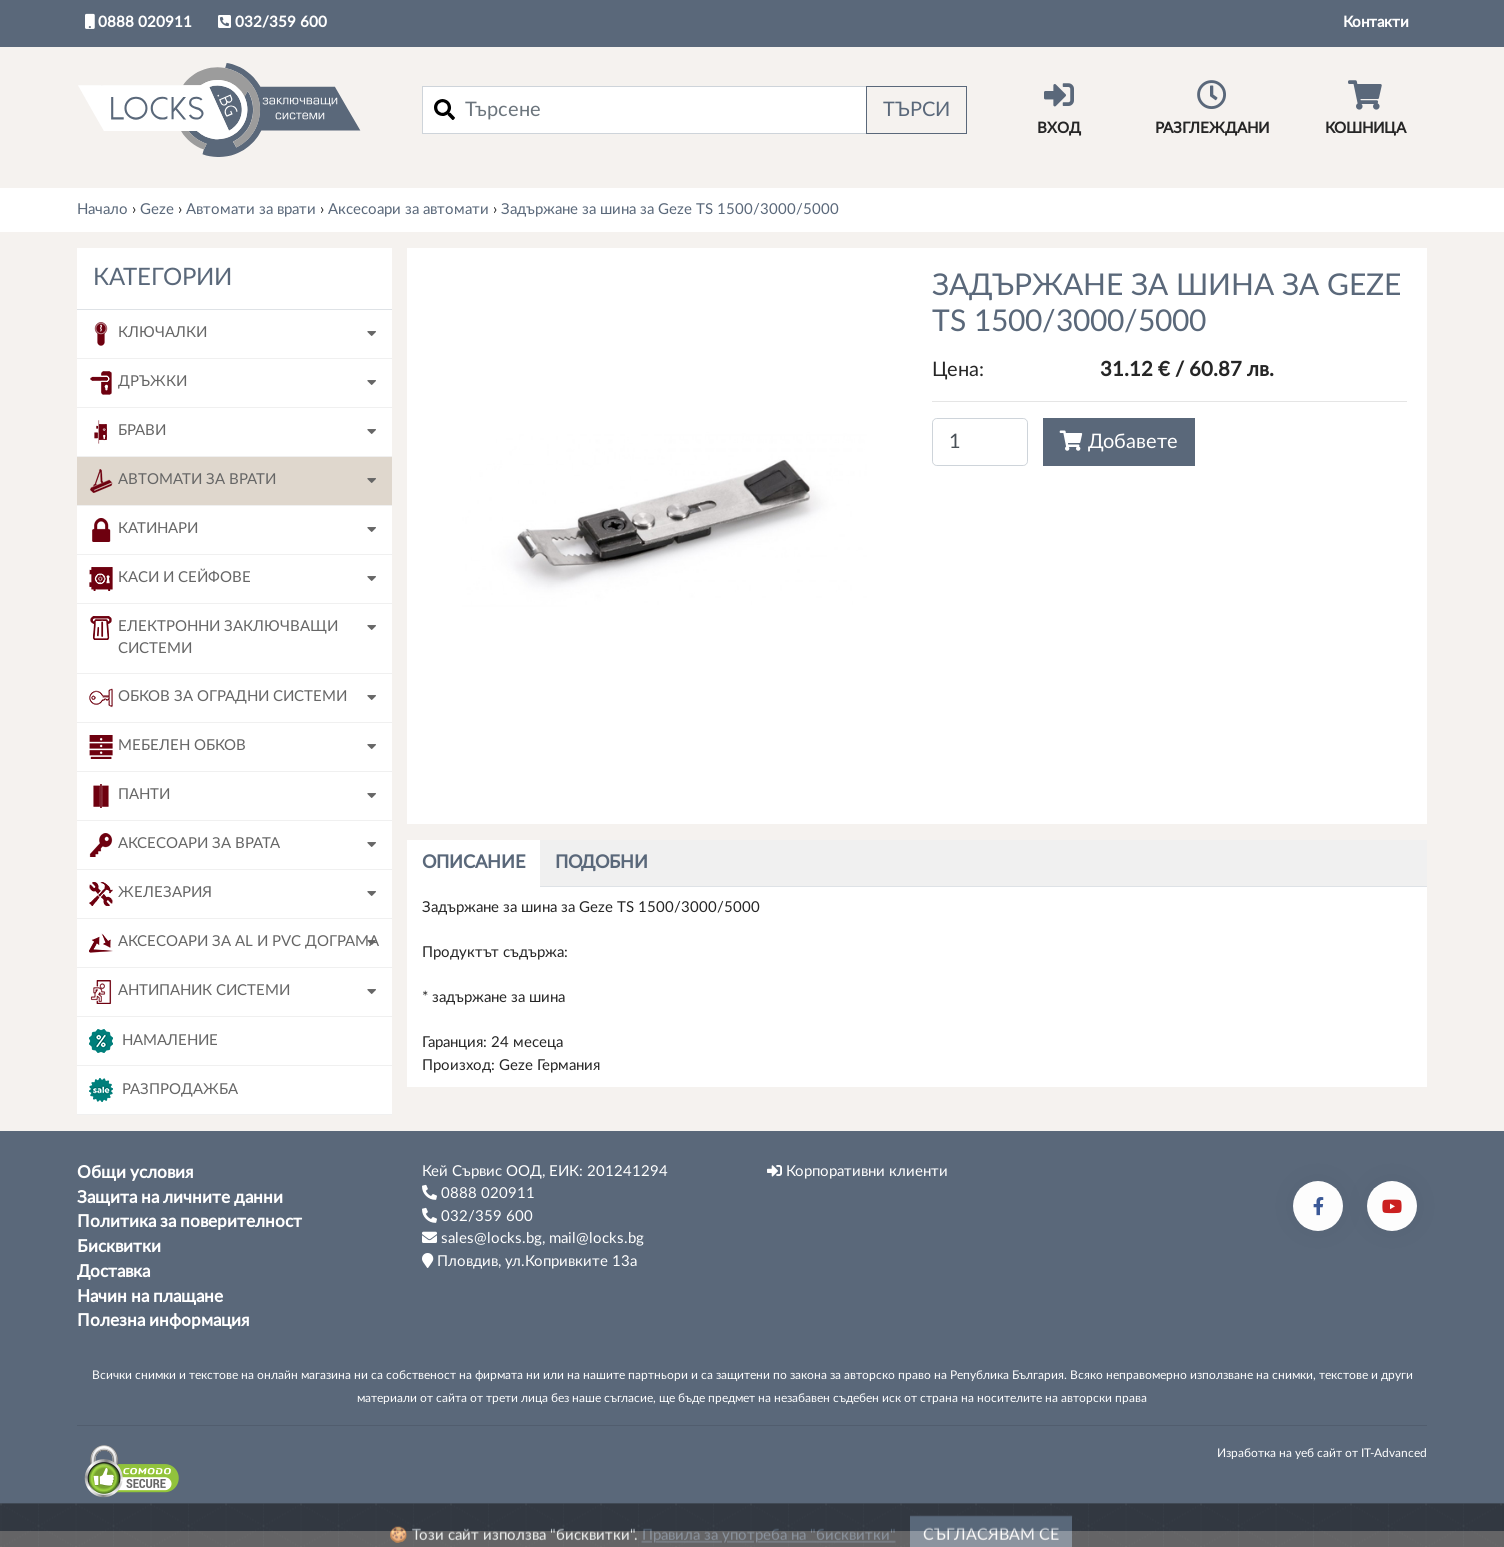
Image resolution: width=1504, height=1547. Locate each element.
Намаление (153, 1041)
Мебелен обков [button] (167, 747)
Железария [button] (150, 894)
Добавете (1119, 441)
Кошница (1365, 108)
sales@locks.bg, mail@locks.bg (533, 1238)
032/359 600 (272, 22)
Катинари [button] (143, 530)
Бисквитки (119, 1247)
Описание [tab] (473, 863)
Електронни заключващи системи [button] (213, 636)
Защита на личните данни (180, 1198)
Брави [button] (127, 432)
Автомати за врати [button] (182, 481)
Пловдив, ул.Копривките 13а (529, 1261)
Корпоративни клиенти (857, 1171)
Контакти (1376, 22)
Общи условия (135, 1173)
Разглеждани (1211, 108)
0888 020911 (138, 22)
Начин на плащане (150, 1297)
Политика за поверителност (189, 1222)
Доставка (113, 1272)
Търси (916, 110)
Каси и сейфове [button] (170, 579)
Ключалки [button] (148, 334)
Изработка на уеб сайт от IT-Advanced (1322, 1453)
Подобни (601, 863)
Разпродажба (163, 1090)
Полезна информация (163, 1321)
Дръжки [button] (138, 383)
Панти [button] (129, 796)
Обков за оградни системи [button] (218, 698)
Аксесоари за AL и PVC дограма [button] (234, 943)
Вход (1058, 108)
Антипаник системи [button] (189, 992)
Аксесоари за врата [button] (184, 845)
